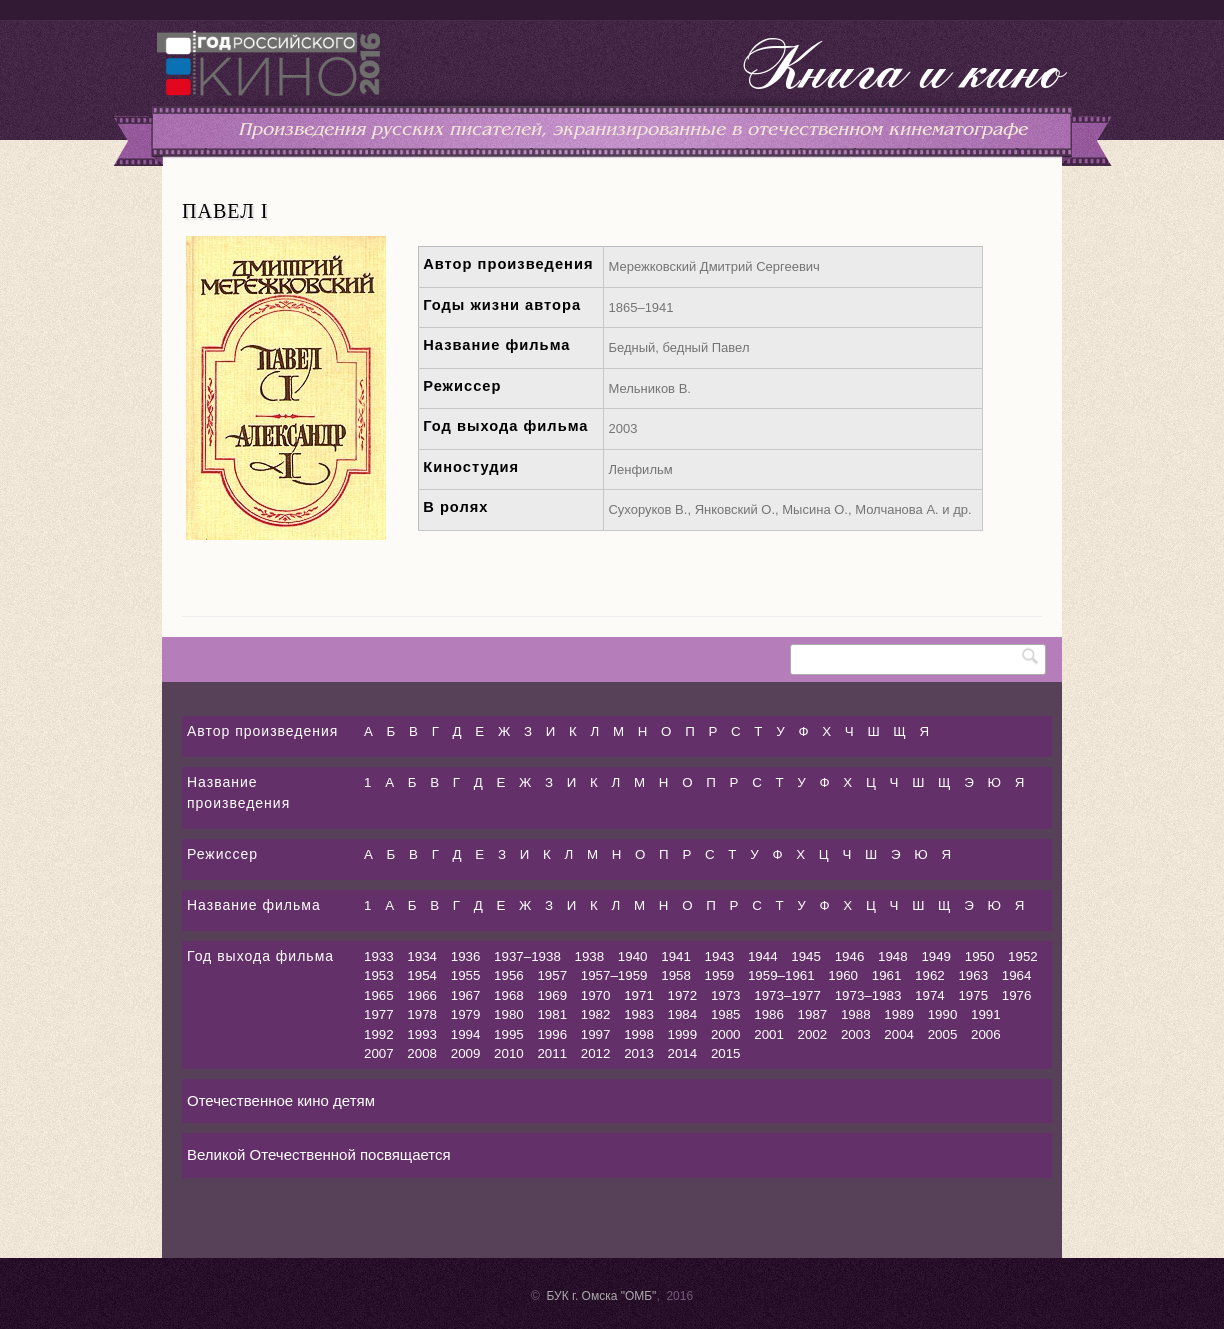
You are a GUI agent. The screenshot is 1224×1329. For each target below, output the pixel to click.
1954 (422, 975)
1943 (720, 956)
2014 (683, 1053)
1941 (676, 956)
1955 (466, 975)
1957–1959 (614, 975)
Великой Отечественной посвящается (319, 1154)
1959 (720, 975)
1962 (930, 975)
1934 (422, 956)
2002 (813, 1034)
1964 (1017, 975)
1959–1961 (781, 975)
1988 (856, 1014)
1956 (509, 975)
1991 (986, 1014)
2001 (769, 1034)
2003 (856, 1034)
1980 (509, 1014)
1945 (806, 956)
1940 (633, 956)
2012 (596, 1053)
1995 (509, 1034)
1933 (379, 956)
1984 (683, 1014)
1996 (552, 1034)
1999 (683, 1034)
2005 (943, 1034)
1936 (466, 956)
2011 (552, 1053)
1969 (552, 995)
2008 (422, 1053)
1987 (813, 1014)
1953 (379, 975)
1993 (422, 1034)
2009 (466, 1053)
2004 (899, 1034)
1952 (1023, 956)
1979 (466, 1014)
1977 (379, 1014)
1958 (676, 975)
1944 (763, 956)
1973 (726, 995)
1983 (639, 1014)
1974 (930, 995)
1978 (422, 1014)
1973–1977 (787, 995)
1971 (639, 995)
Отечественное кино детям (281, 1100)
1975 (973, 995)
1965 (379, 995)
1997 (596, 1034)
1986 (769, 1014)
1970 (596, 995)
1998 (639, 1034)
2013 (639, 1053)
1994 (466, 1034)
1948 (893, 956)
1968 (509, 995)
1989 (899, 1014)
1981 (552, 1014)
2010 (509, 1053)
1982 (596, 1014)
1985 (726, 1014)
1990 (943, 1014)
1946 (850, 956)
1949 (936, 956)
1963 (973, 975)
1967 (466, 995)
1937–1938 (527, 956)
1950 (980, 956)
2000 (726, 1034)
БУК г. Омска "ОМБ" (601, 1296)
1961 (887, 975)
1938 (590, 956)
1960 (843, 975)
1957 (552, 975)
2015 (726, 1053)
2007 (379, 1053)
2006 (986, 1034)
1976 (1017, 995)
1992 (379, 1034)
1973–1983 (868, 995)
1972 (683, 995)
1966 (422, 995)
